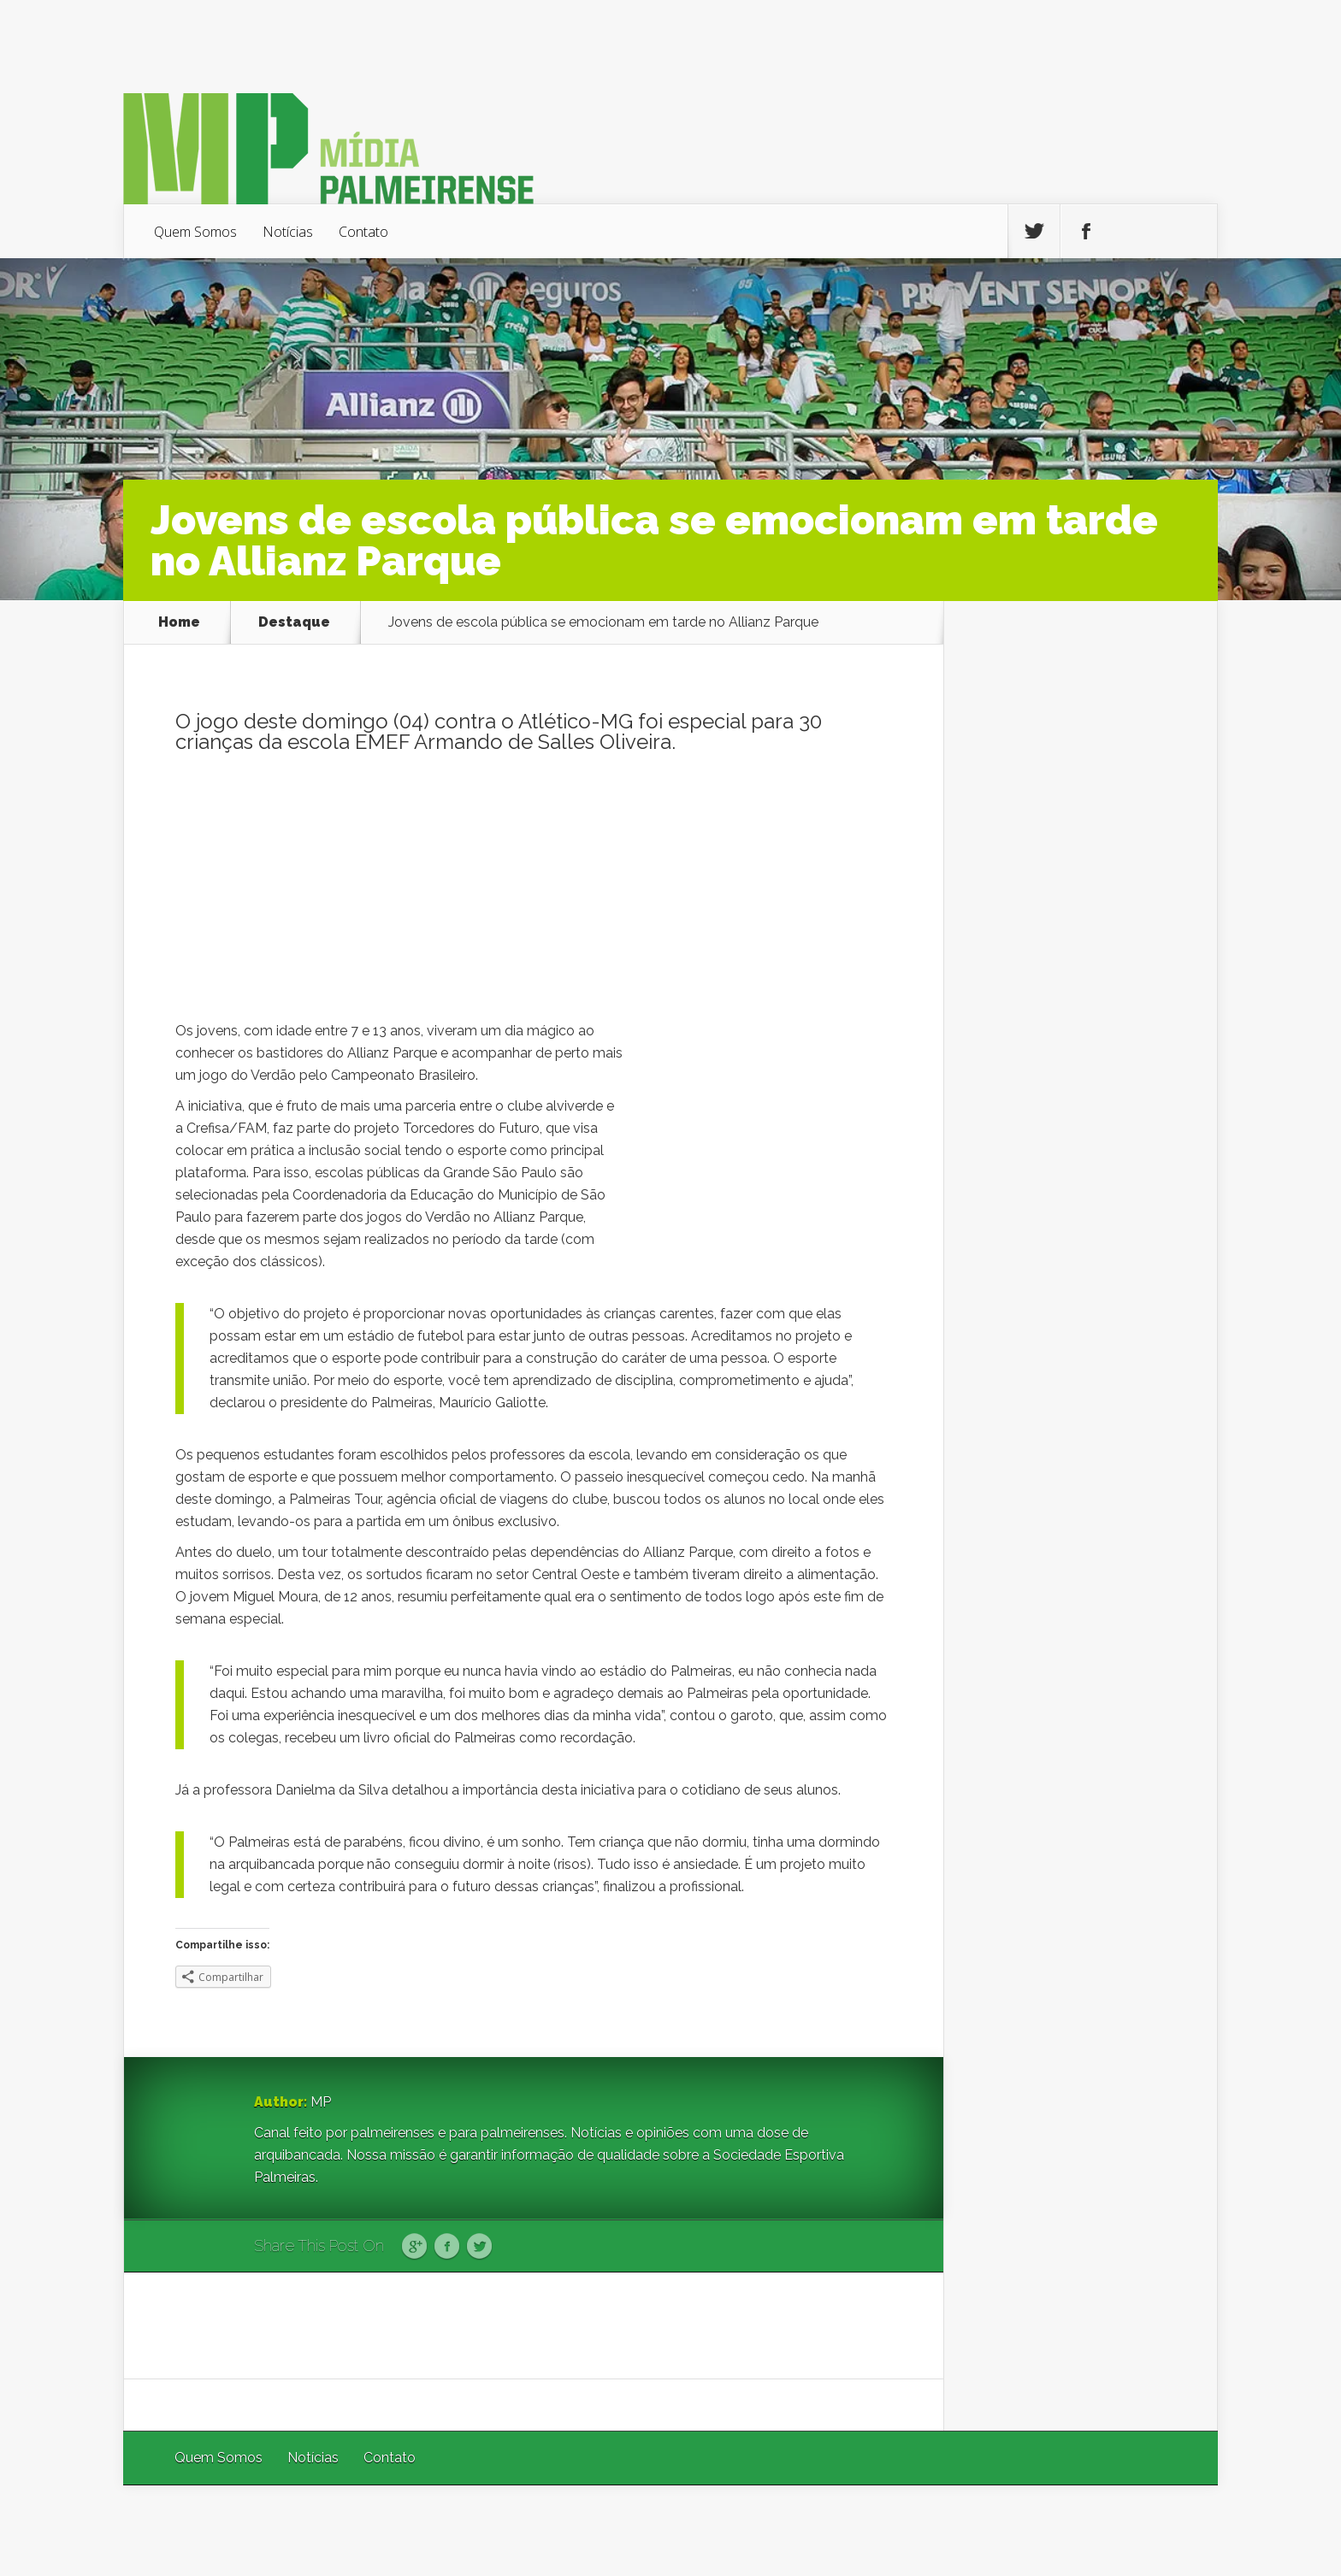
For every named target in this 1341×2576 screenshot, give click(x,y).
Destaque (294, 622)
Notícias (288, 231)
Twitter (479, 2247)
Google (414, 2247)
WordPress (1178, 2530)
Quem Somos (195, 231)
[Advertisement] (533, 891)
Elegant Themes (989, 2530)
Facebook (447, 2247)
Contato (363, 231)
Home (179, 622)
